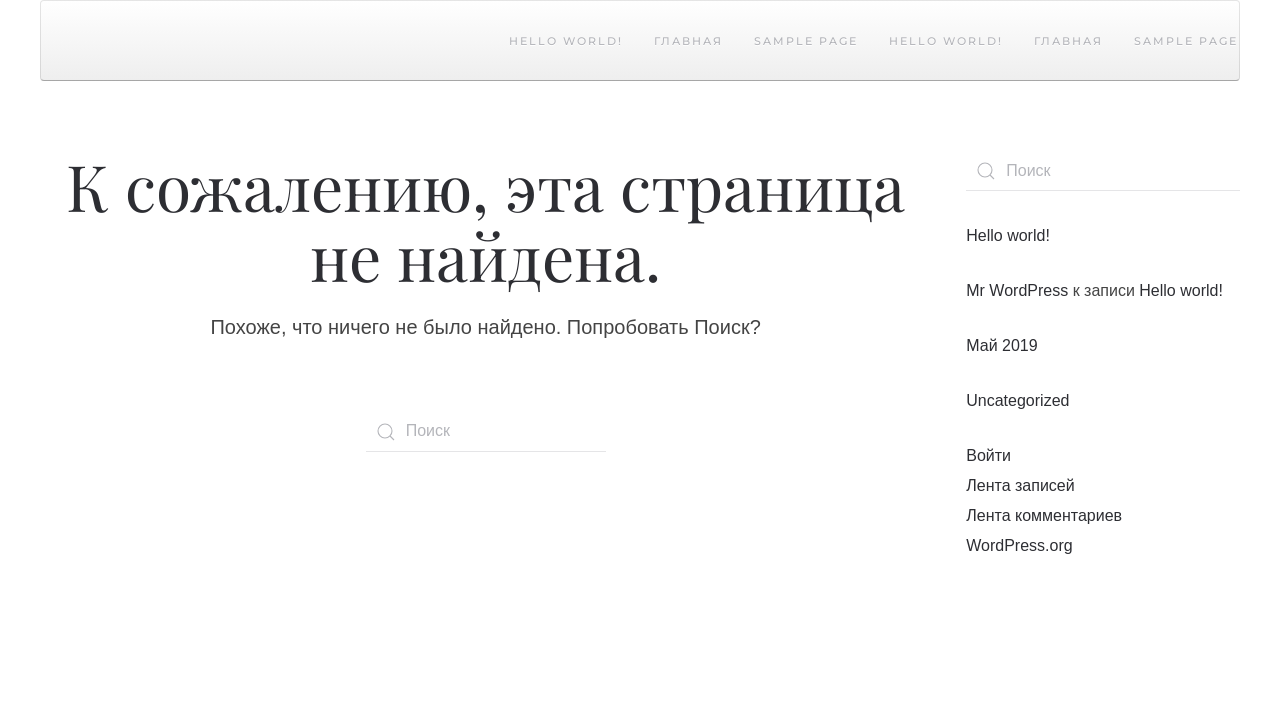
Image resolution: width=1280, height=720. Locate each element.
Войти (988, 455)
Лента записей (1020, 485)
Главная (688, 41)
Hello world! (566, 41)
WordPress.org (1019, 545)
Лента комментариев (1044, 515)
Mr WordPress (1017, 290)
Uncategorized (1017, 400)
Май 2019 (1001, 345)
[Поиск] (486, 432)
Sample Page (806, 41)
